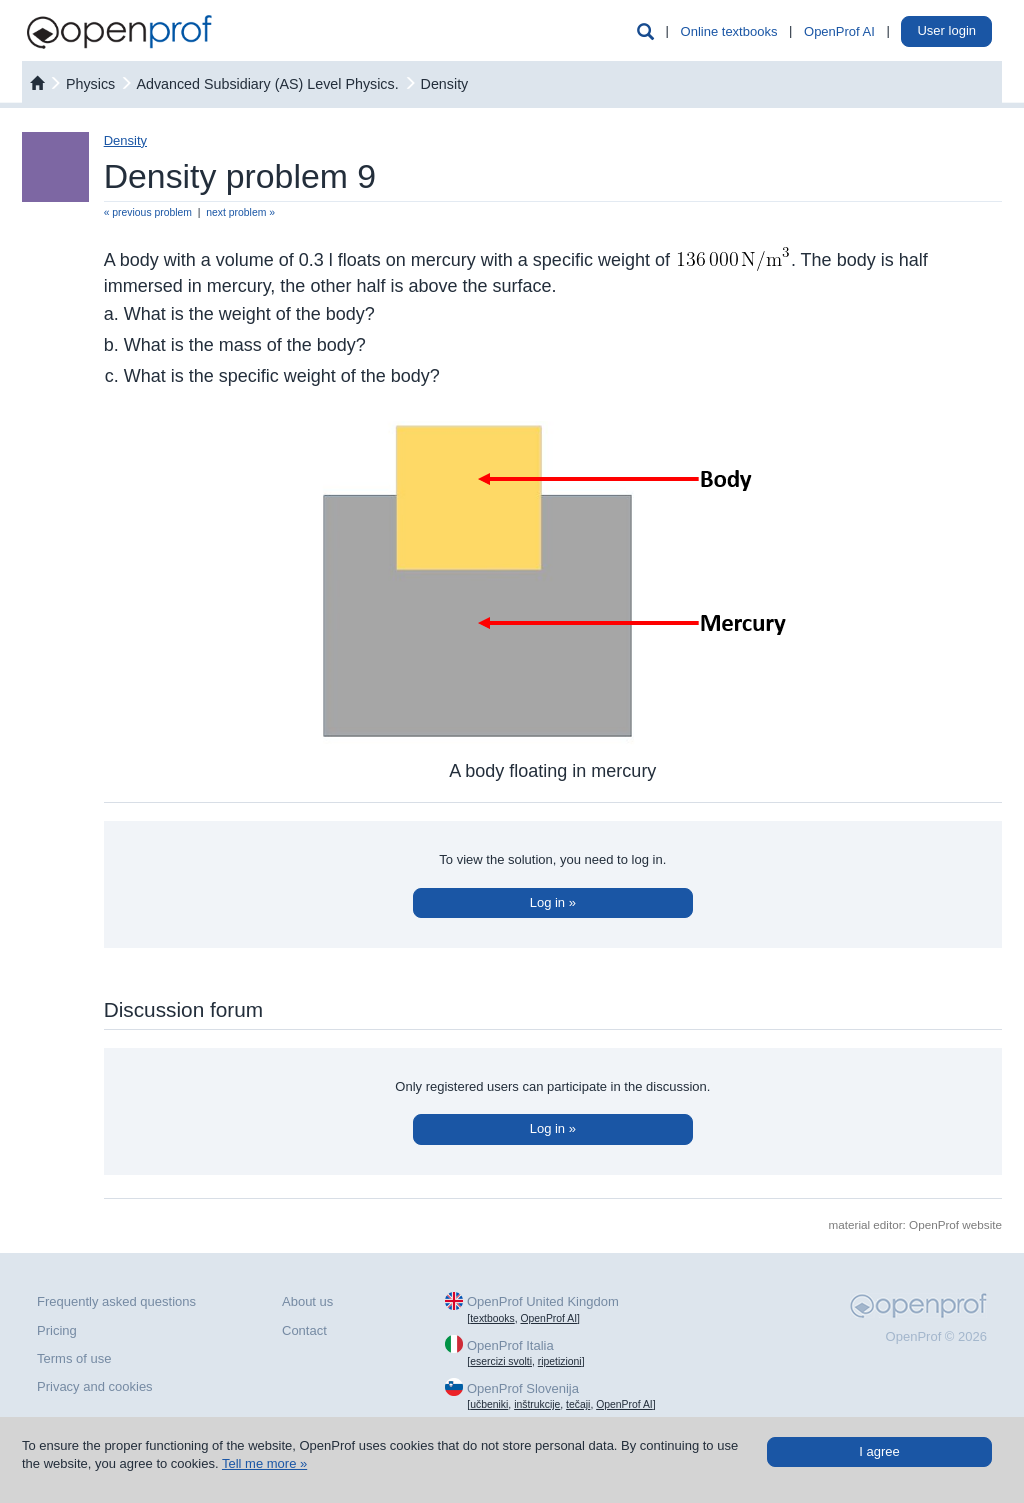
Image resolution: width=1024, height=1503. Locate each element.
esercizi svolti (501, 1361)
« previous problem (148, 212)
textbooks (492, 1318)
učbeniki (489, 1404)
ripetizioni (560, 1361)
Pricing (57, 1330)
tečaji (578, 1404)
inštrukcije (537, 1404)
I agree (879, 1451)
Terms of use (74, 1358)
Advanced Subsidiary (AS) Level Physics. (269, 84)
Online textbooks (729, 31)
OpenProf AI (839, 31)
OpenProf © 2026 (936, 1336)
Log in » (553, 902)
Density (445, 84)
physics (90, 84)
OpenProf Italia (510, 1345)
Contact (304, 1330)
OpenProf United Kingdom (543, 1301)
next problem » (240, 212)
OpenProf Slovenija (523, 1388)
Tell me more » (264, 1463)
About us (307, 1301)
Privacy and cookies (95, 1386)
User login (946, 30)
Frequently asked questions (116, 1301)
